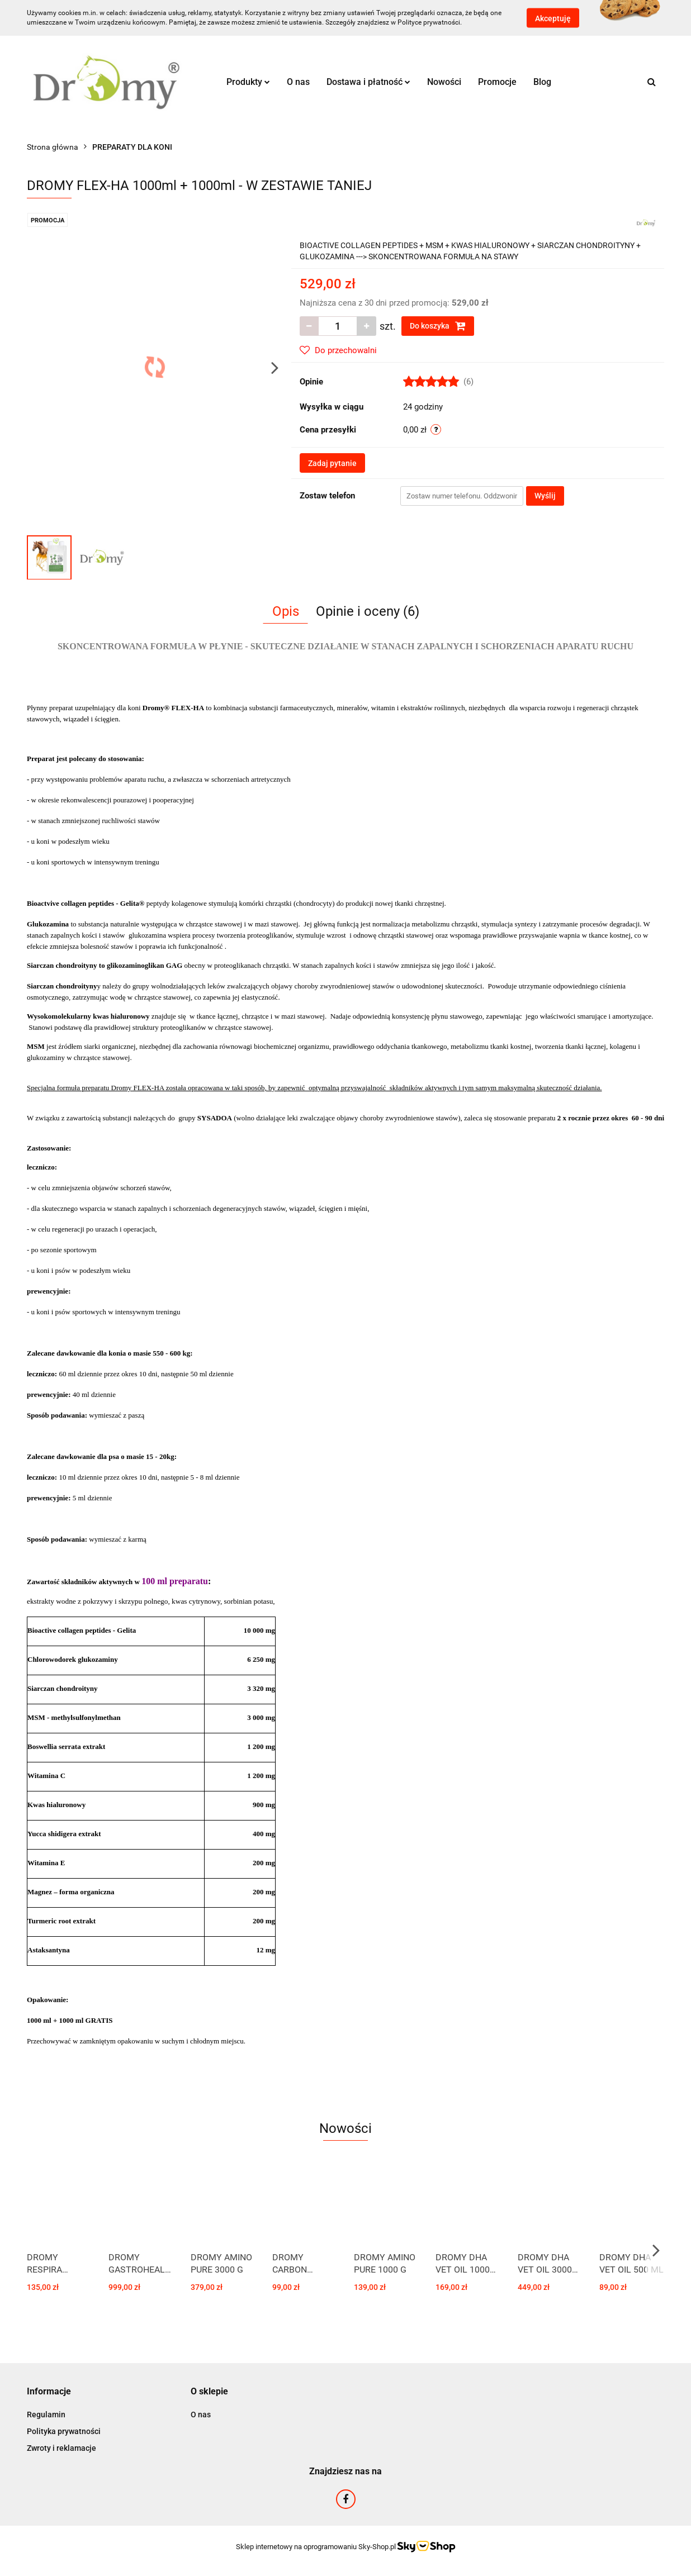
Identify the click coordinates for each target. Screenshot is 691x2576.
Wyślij (545, 495)
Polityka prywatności (64, 2431)
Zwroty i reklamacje (61, 2448)
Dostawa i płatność (368, 82)
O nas (298, 82)
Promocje (497, 82)
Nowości (444, 82)
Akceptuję (553, 18)
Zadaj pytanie (332, 463)
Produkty (248, 82)
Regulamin (46, 2414)
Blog (542, 82)
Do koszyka (438, 325)
